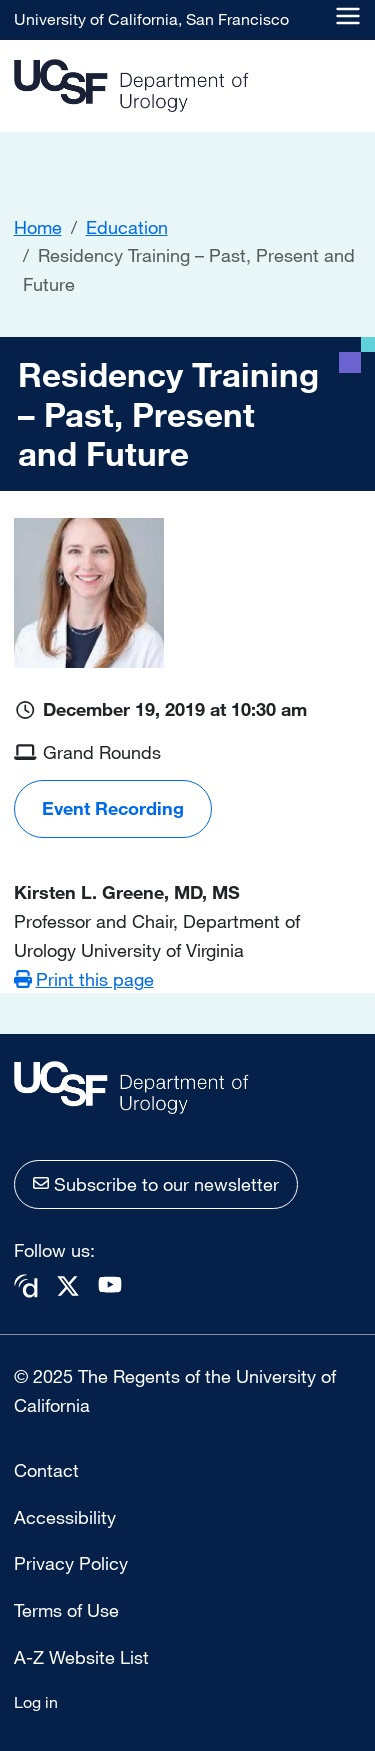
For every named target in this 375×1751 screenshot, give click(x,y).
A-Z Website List (81, 1657)
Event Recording (113, 808)
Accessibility (65, 1517)
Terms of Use (66, 1610)
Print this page (95, 979)
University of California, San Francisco (151, 19)
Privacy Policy (71, 1563)
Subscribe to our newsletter (166, 1184)
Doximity (26, 1286)
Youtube (110, 1284)
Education (127, 227)
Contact (46, 1470)
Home (38, 227)
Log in (36, 1702)
